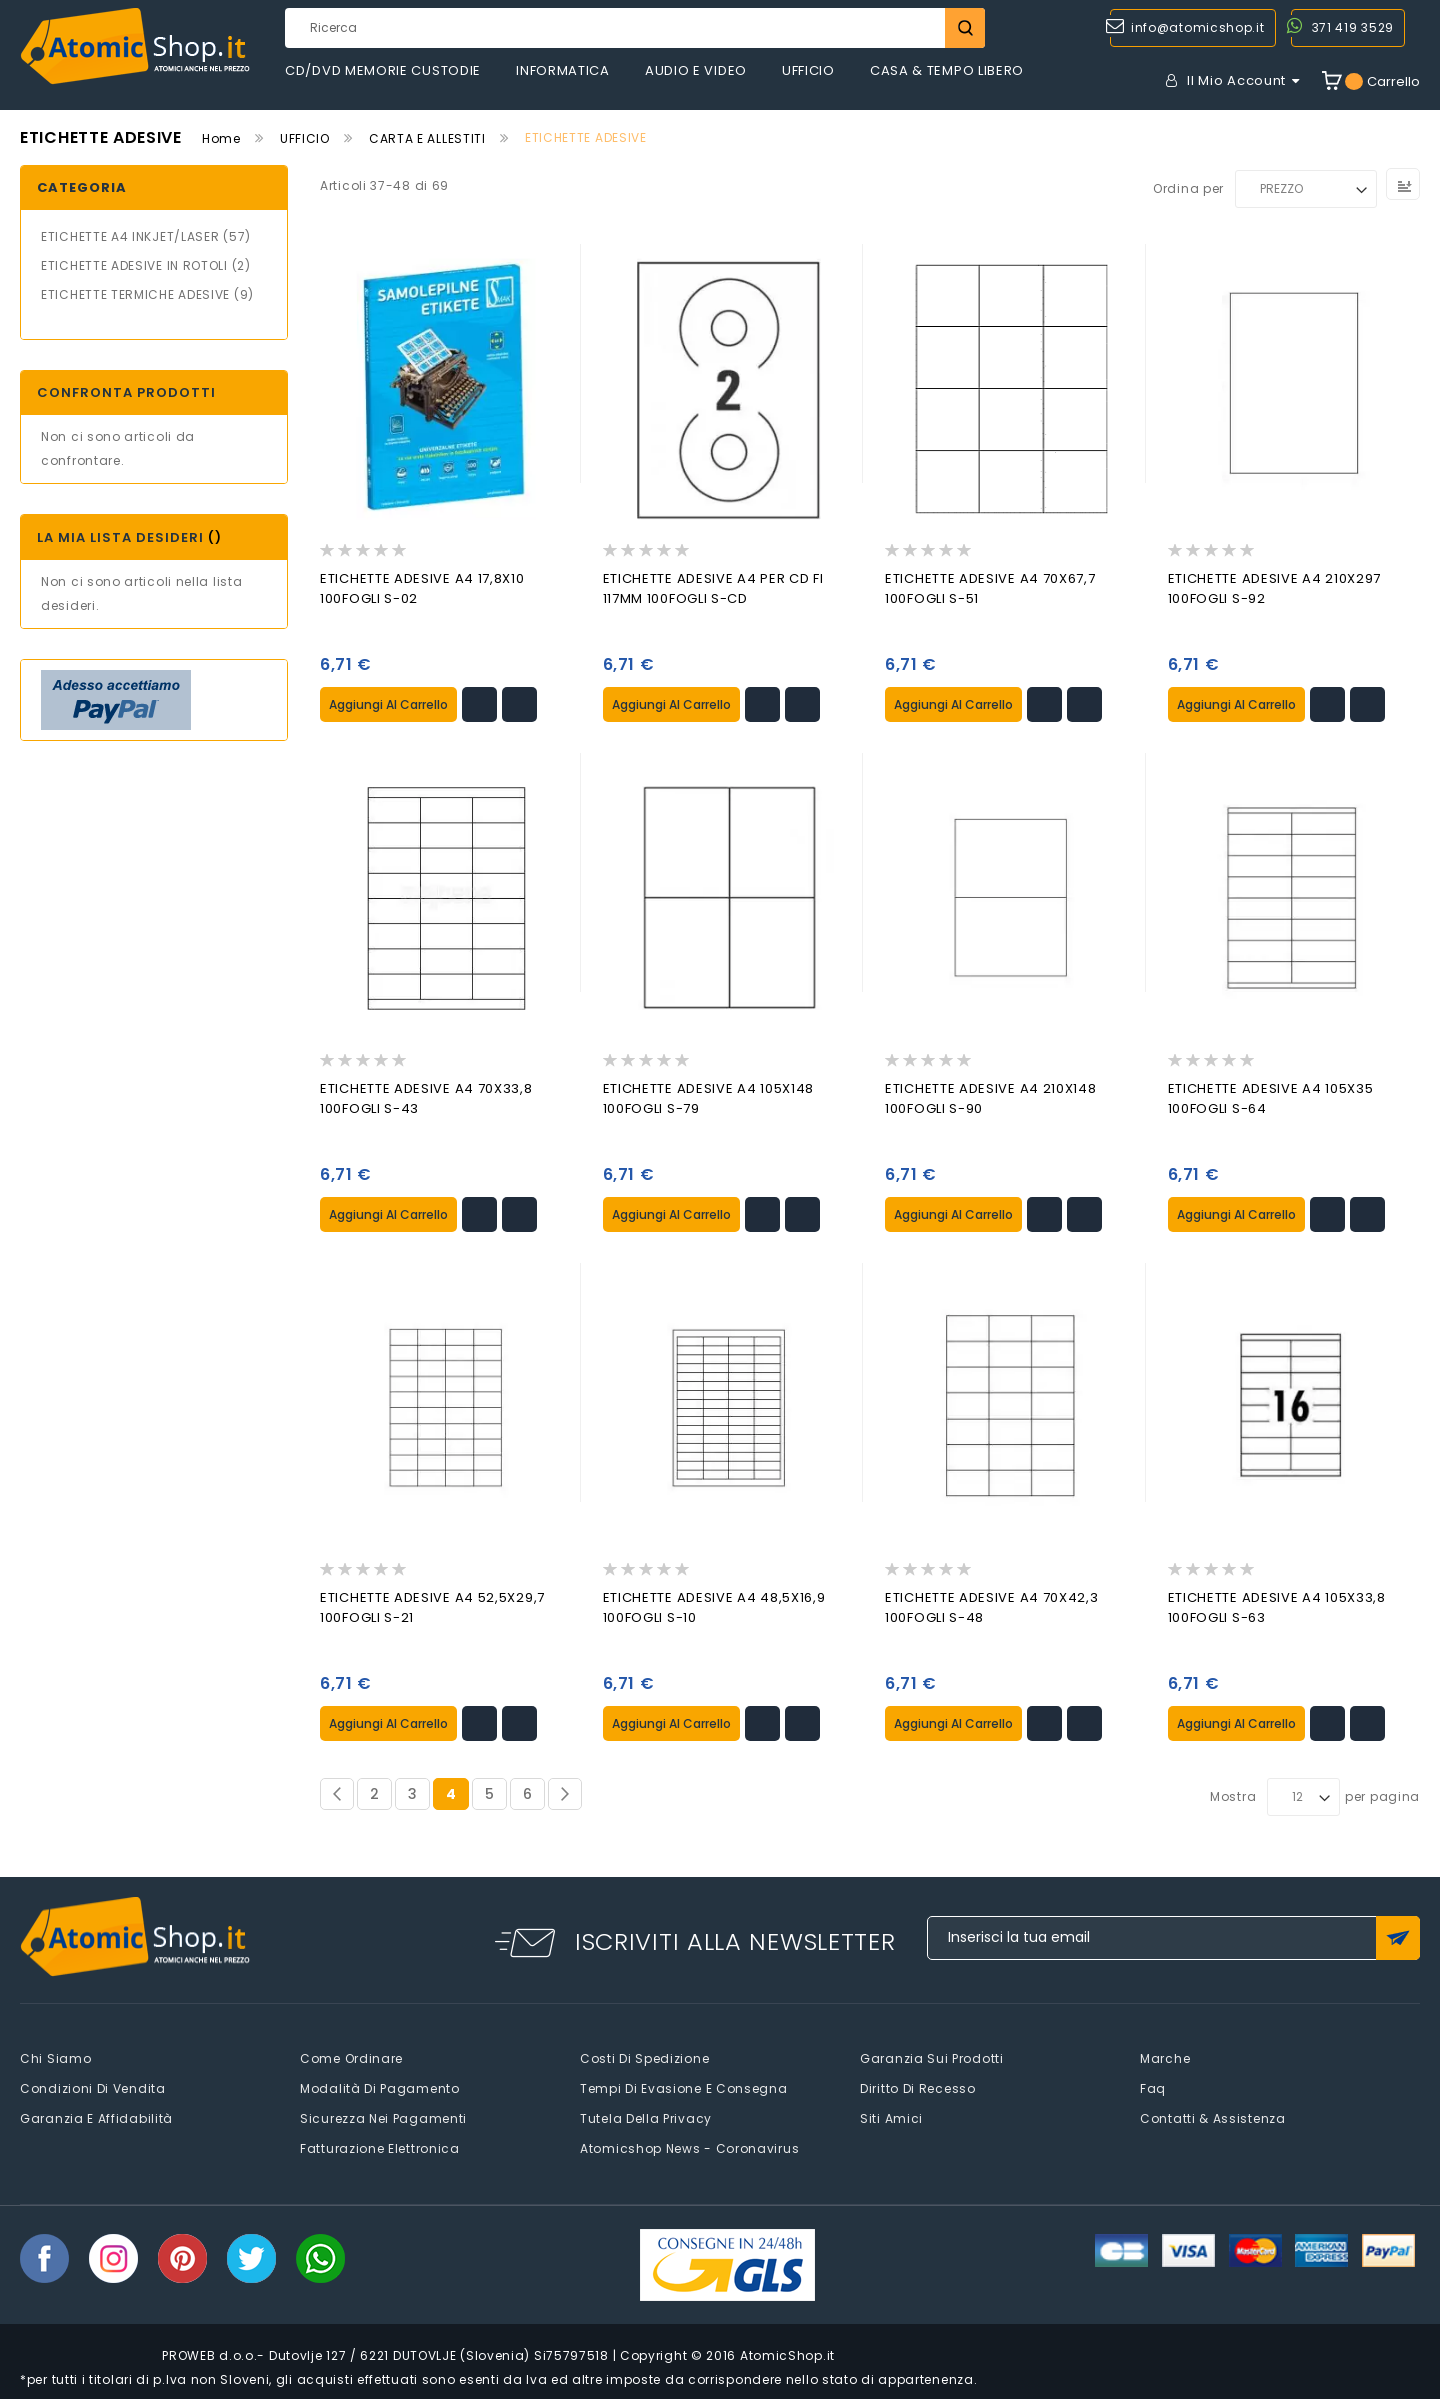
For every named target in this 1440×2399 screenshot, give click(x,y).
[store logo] (135, 46)
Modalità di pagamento (380, 2085)
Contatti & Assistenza (1213, 2115)
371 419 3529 (1353, 27)
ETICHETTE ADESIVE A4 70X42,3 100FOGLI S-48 (992, 1605)
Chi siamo (55, 2055)
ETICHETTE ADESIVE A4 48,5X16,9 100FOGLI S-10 (714, 1605)
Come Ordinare (351, 2055)
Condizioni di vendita (93, 2085)
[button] (479, 703)
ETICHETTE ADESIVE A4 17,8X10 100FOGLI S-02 (422, 588)
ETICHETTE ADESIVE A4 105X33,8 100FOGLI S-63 (1277, 1605)
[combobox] (635, 28)
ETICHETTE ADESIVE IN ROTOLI (134, 265)
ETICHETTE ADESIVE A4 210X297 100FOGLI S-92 (1275, 588)
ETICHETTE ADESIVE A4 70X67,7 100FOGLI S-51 (990, 588)
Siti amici (891, 2115)
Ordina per (1188, 188)
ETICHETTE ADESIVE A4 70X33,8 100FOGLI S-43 (426, 1097)
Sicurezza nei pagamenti (383, 2115)
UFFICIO (305, 138)
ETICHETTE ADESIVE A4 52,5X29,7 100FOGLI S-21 (432, 1605)
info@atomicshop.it (1198, 27)
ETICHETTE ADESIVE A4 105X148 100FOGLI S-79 (709, 1097)
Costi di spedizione (644, 2055)
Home (221, 138)
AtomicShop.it (787, 2352)
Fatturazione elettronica (380, 2145)
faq (1153, 2085)
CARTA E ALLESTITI (427, 138)
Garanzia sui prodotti (932, 2055)
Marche (1165, 2055)
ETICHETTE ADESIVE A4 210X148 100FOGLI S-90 (991, 1097)
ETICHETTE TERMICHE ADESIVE (135, 294)
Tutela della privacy (646, 2115)
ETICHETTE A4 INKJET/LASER (130, 236)
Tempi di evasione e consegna (684, 2085)
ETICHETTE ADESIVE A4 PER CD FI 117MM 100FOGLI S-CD (713, 588)
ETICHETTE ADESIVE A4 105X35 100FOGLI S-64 (1271, 1097)
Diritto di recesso (918, 2085)
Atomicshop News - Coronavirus (689, 2145)
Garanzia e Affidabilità (96, 2115)
